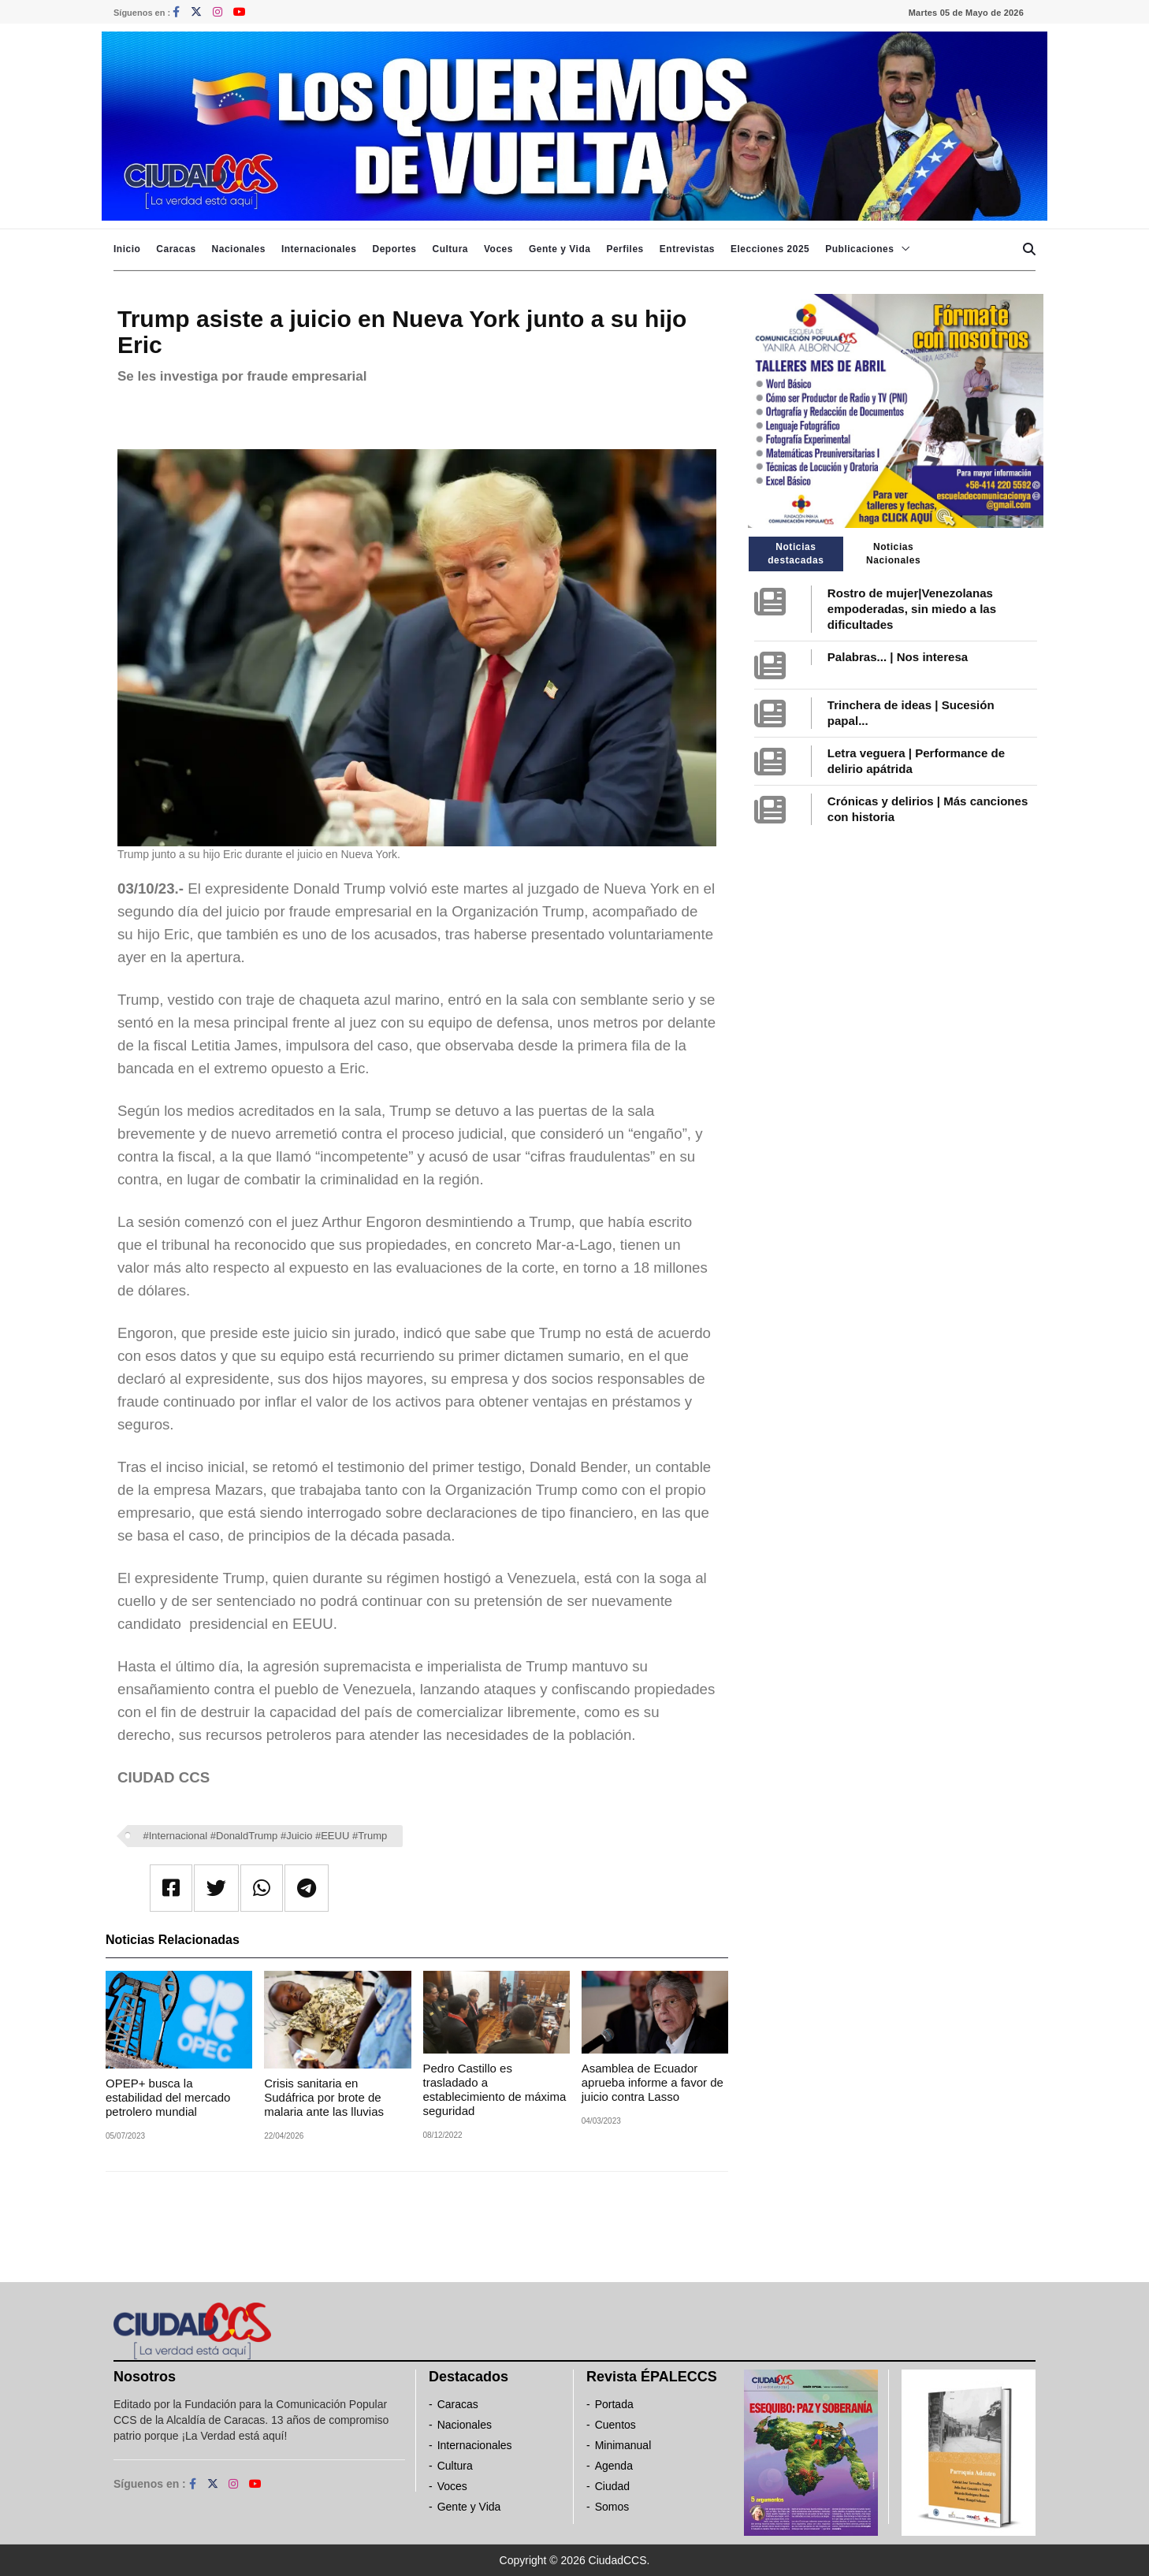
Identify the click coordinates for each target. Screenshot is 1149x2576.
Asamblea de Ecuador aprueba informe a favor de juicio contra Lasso (652, 2082)
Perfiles (624, 249)
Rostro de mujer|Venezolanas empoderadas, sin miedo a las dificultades (911, 608)
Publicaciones (859, 249)
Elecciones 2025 (770, 249)
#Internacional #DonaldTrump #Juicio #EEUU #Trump (265, 1836)
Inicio (126, 249)
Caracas (175, 249)
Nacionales (239, 249)
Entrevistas (687, 249)
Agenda (614, 2465)
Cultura (450, 249)
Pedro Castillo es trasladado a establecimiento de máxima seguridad (495, 2089)
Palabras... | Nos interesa (897, 657)
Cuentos (615, 2424)
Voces (498, 249)
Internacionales (319, 249)
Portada (614, 2404)
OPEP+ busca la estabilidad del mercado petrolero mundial (168, 2097)
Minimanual (623, 2445)
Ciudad (612, 2486)
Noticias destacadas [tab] (796, 553)
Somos (612, 2506)
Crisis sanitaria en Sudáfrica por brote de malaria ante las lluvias (324, 2097)
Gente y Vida (559, 249)
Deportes (394, 249)
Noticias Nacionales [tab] (893, 553)
